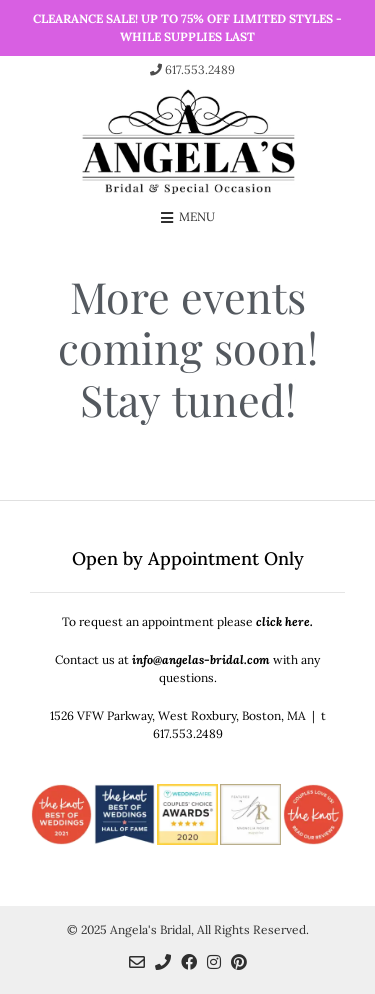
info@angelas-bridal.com (201, 659)
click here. (284, 621)
